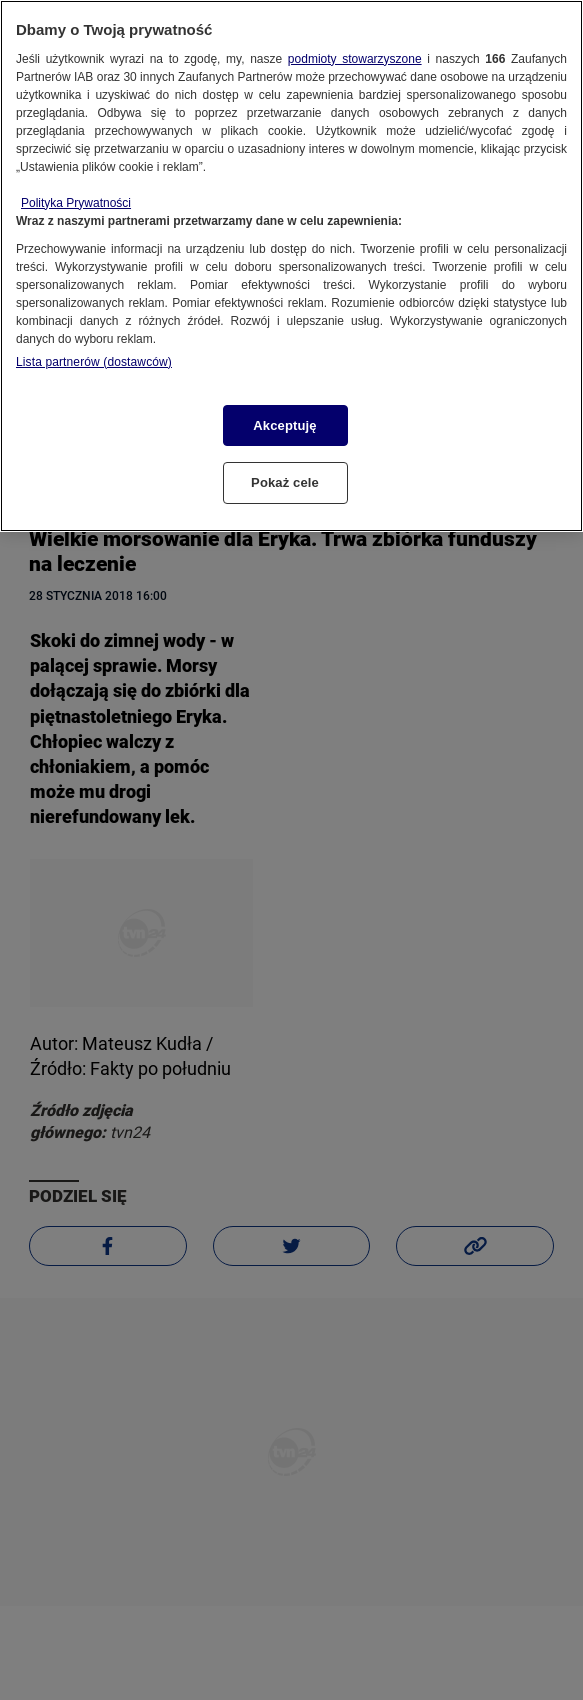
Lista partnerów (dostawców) (94, 362)
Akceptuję (284, 425)
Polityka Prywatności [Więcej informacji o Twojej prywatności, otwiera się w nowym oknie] (76, 203)
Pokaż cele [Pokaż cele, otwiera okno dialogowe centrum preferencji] (285, 482)
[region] (291, 266)
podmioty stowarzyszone (355, 59)
